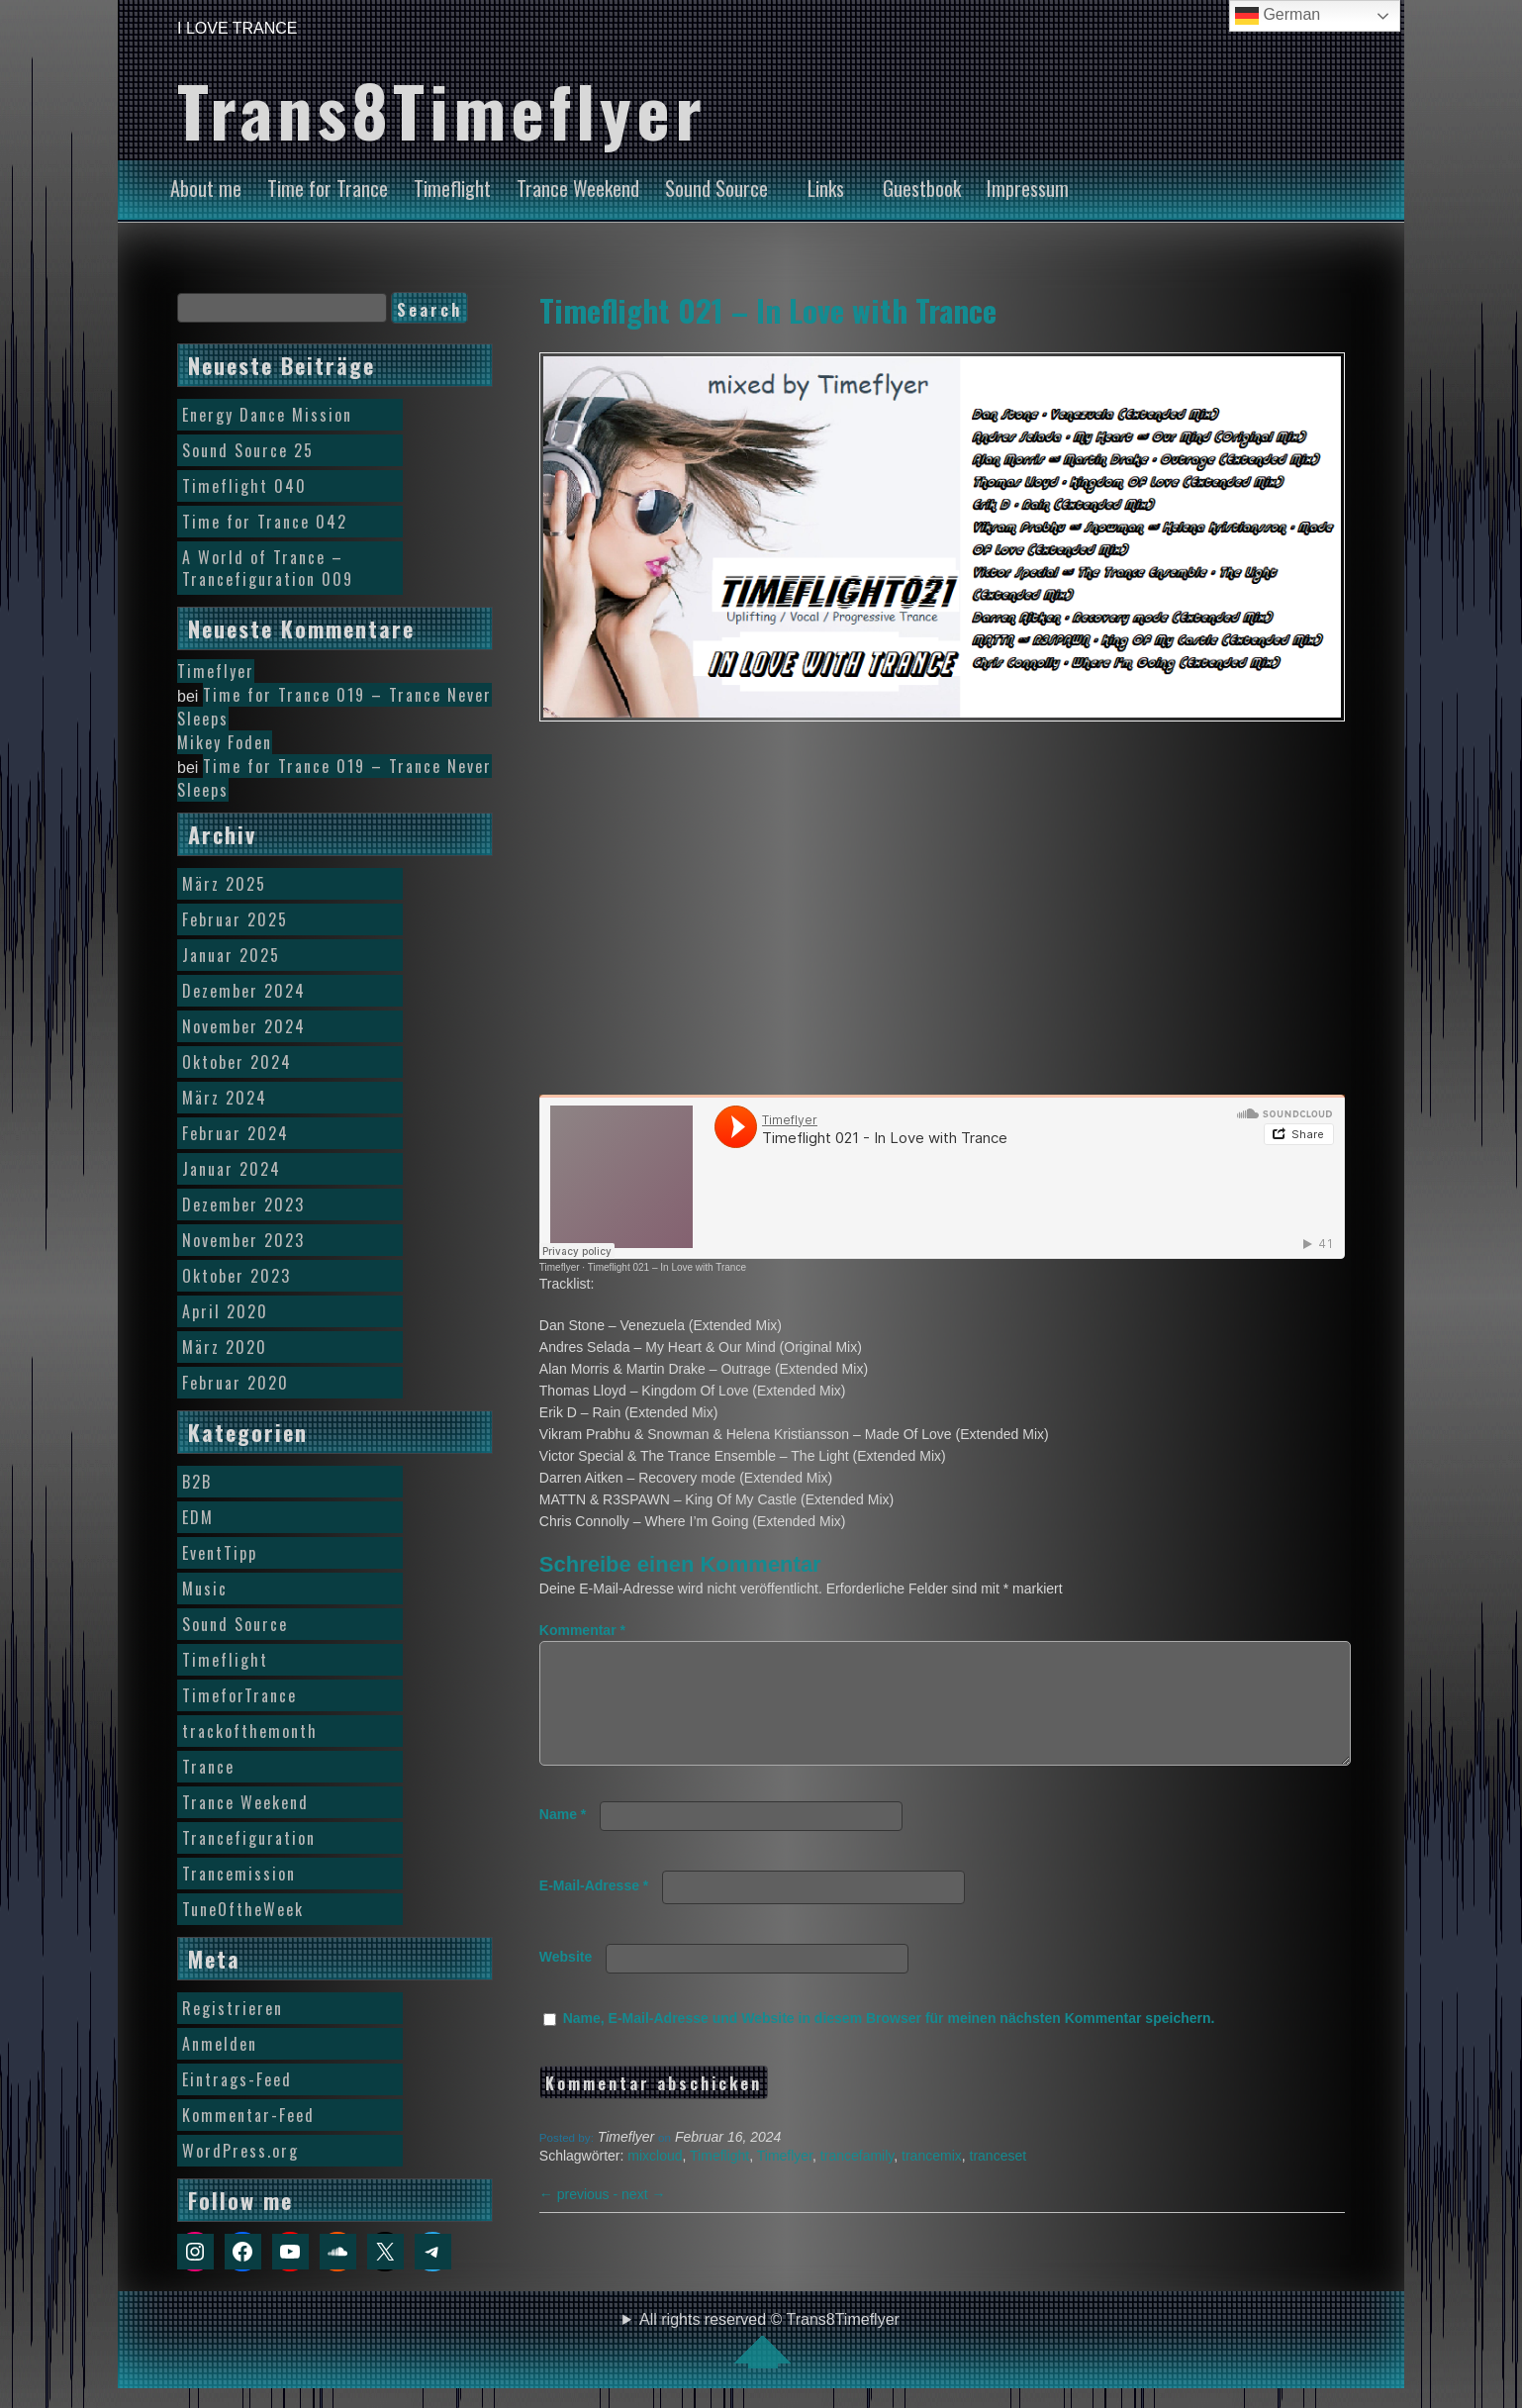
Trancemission (239, 1873)
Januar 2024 (231, 1169)
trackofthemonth (250, 1731)
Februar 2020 (235, 1383)
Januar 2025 (231, 955)
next (643, 2218)
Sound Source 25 (248, 450)
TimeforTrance (239, 1695)
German (1277, 16)
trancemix (932, 2179)
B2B (197, 1481)
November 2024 (244, 1026)
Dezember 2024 (244, 991)
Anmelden (219, 2044)
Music (205, 1588)
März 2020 (224, 1347)
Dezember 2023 (243, 1204)
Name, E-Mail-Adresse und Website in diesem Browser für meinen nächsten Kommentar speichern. (889, 2042)
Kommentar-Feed (248, 2115)
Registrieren (232, 2008)
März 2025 (224, 884)
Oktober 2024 (237, 1062)
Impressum (1028, 188)
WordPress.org (240, 2151)
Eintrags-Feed (237, 2079)
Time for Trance (327, 188)
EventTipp (219, 1553)
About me (205, 188)
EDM (198, 1517)
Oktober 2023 (236, 1276)
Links (826, 188)
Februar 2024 (235, 1133)
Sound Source (716, 188)
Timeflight (452, 188)
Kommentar (582, 1630)
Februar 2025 (235, 919)
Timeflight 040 (244, 486)
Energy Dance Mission (267, 415)
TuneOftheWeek (243, 1909)
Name (562, 1838)
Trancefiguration (249, 1838)
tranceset (998, 2179)
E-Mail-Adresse (594, 1909)
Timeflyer (559, 1267)
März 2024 (224, 1097)
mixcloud (654, 2179)
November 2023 (243, 1240)
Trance (208, 1767)
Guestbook (922, 188)
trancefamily (857, 2179)
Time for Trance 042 (264, 521)
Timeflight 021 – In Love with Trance (768, 310)
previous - (580, 2218)
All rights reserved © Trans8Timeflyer (769, 2339)
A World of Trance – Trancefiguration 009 (267, 568)
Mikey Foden (224, 742)
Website (565, 1980)
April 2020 (225, 1311)
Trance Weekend (578, 188)
